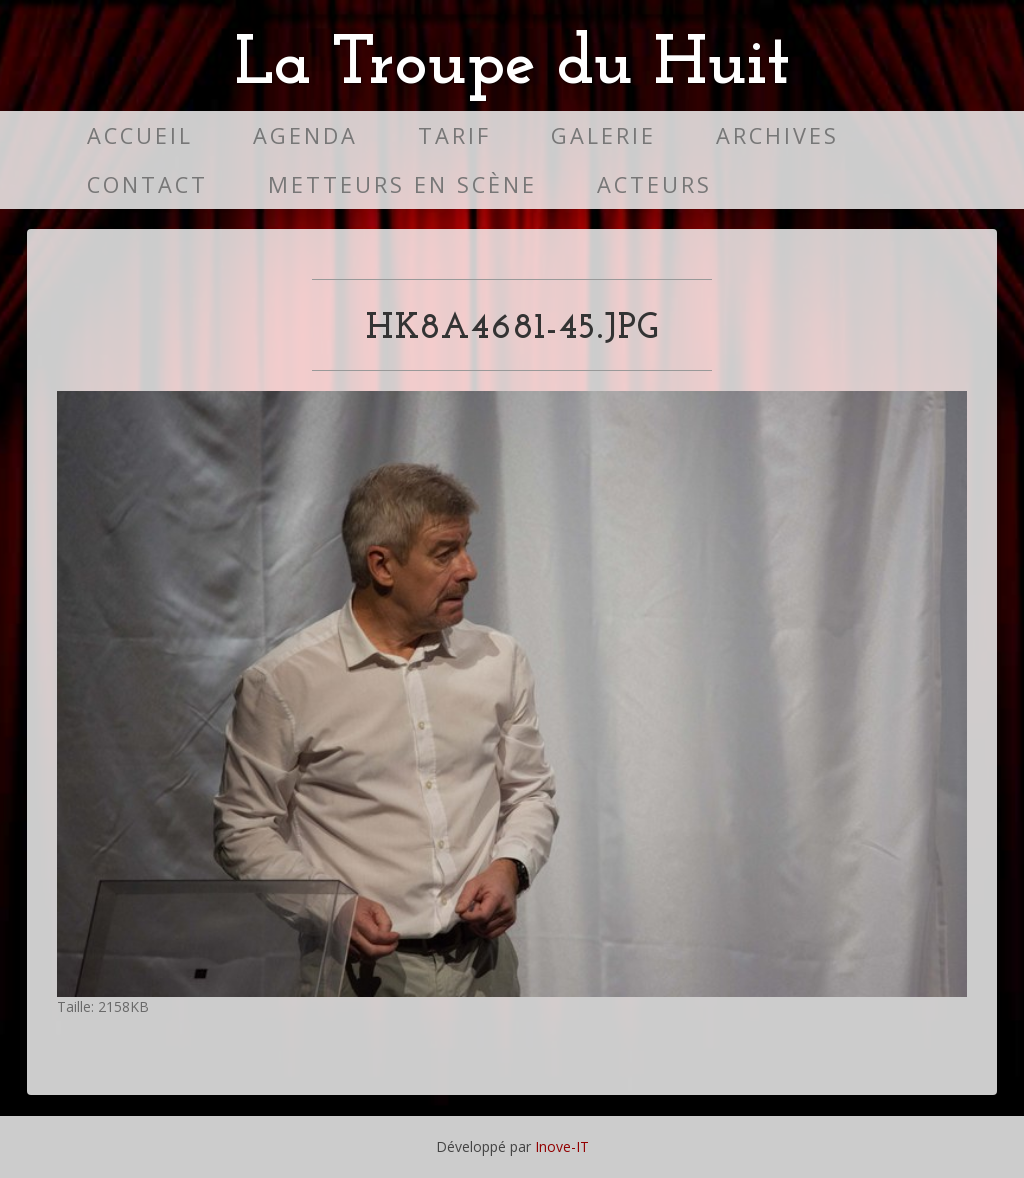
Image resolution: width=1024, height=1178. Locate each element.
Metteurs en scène (402, 184)
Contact (147, 184)
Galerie (603, 135)
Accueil (140, 135)
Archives (777, 135)
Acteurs (654, 184)
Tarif (454, 135)
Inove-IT (562, 1146)
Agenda (305, 135)
